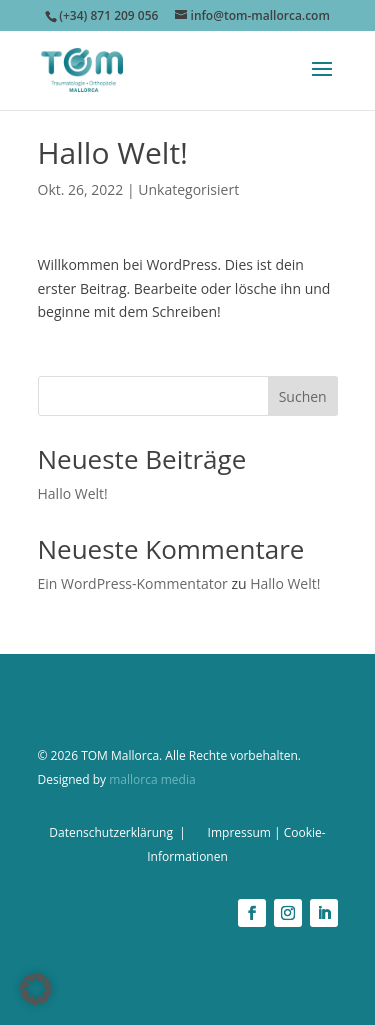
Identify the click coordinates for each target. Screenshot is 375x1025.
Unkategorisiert (188, 189)
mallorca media (151, 779)
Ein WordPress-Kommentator (133, 583)
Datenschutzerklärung (111, 832)
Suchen (303, 396)
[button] (36, 989)
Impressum (239, 832)
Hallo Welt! (73, 493)
